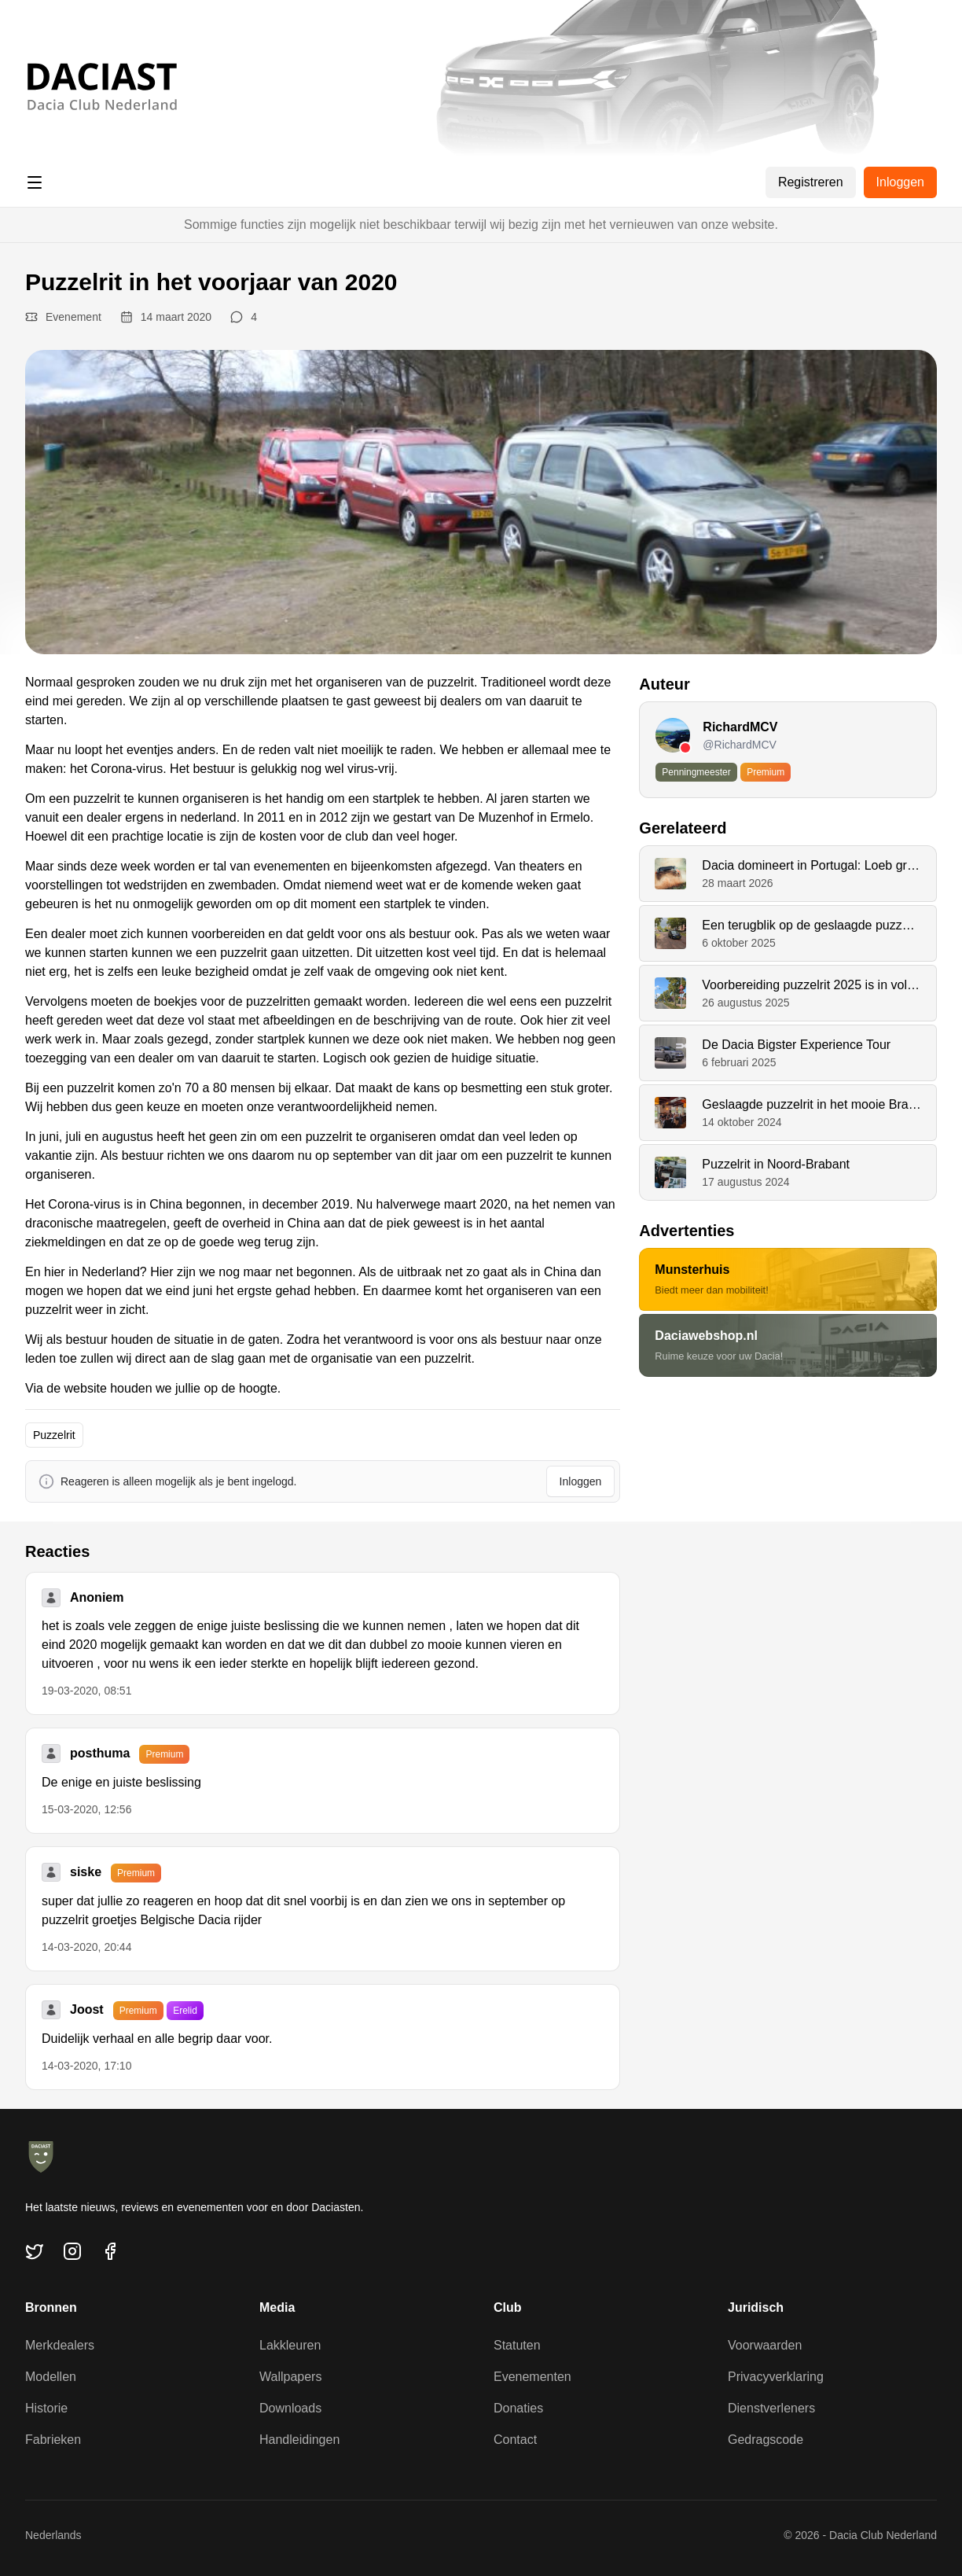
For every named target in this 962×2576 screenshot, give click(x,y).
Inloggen (900, 182)
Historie (46, 2408)
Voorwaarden (765, 2345)
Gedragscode (765, 2439)
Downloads (290, 2408)
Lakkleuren (290, 2345)
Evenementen (532, 2376)
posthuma (100, 1753)
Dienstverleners (771, 2408)
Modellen (50, 2376)
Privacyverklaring (776, 2376)
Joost (87, 2009)
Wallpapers (290, 2376)
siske (85, 1872)
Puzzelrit (54, 1435)
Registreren (810, 182)
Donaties (518, 2408)
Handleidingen (299, 2439)
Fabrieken (53, 2439)
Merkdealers (59, 2345)
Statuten (517, 2345)
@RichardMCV (740, 744)
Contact (515, 2439)
